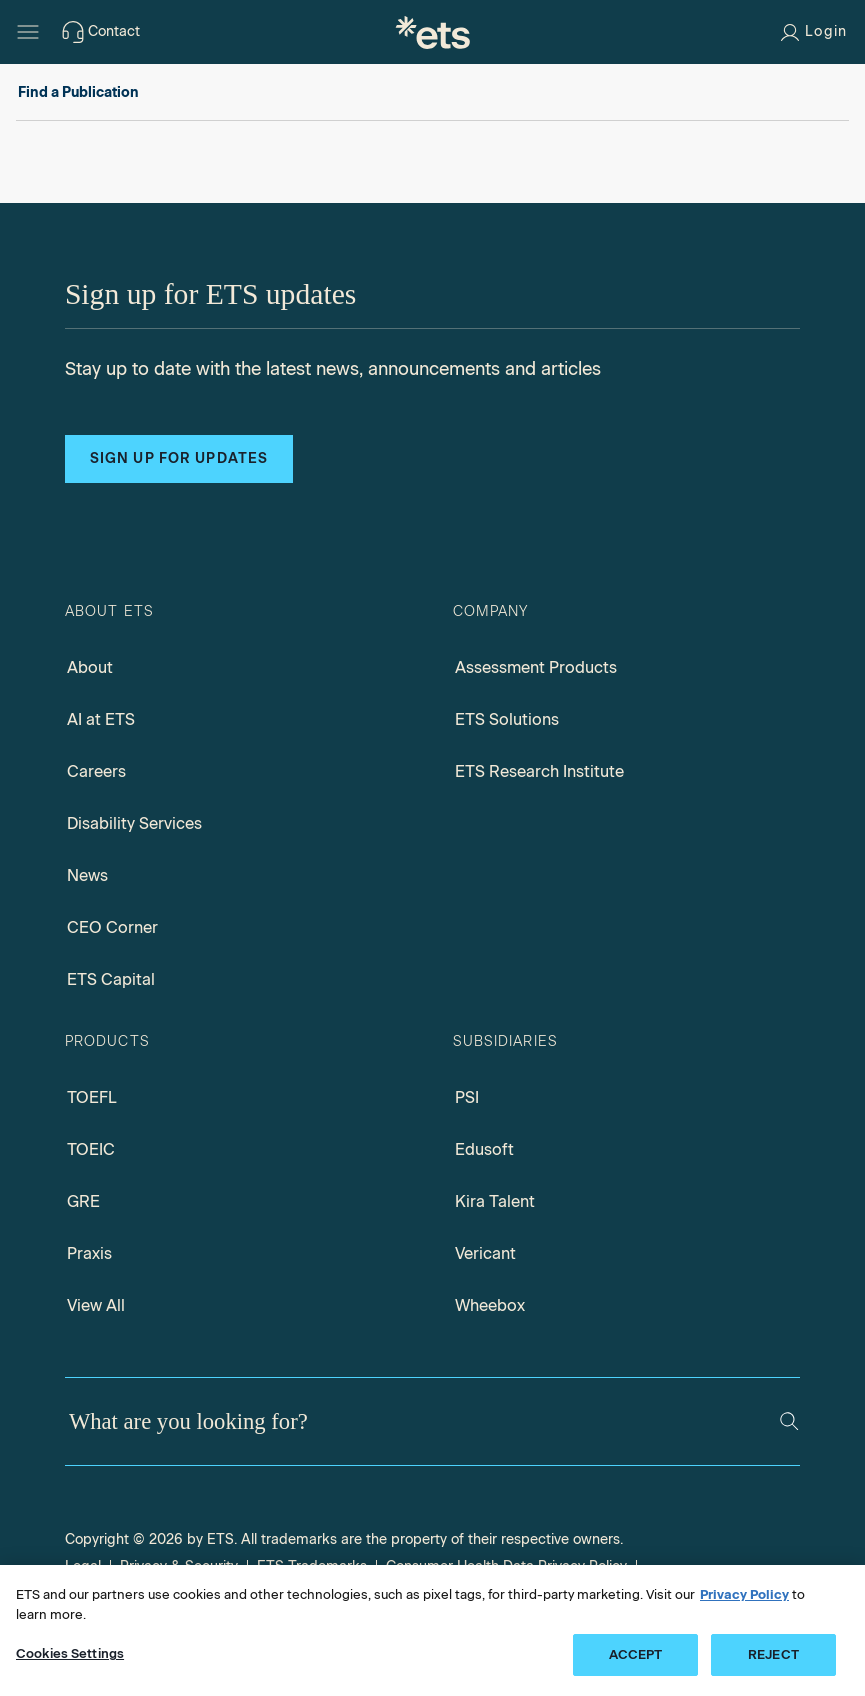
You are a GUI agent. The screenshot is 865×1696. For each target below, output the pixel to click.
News (87, 875)
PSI (467, 1097)
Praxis (89, 1253)
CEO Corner (112, 927)
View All (96, 1305)
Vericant (485, 1253)
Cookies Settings (70, 1653)
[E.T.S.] (433, 32)
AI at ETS (101, 719)
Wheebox (490, 1305)
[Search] (789, 1421)
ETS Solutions (507, 719)
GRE (83, 1201)
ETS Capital (111, 979)
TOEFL (92, 1097)
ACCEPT (636, 1654)
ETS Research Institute (539, 771)
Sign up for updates (179, 458)
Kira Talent (495, 1201)
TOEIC (91, 1149)
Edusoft (484, 1149)
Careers (96, 771)
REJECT (773, 1654)
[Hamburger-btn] (28, 32)
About (90, 667)
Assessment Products (536, 667)
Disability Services (134, 823)
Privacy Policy (744, 1594)
